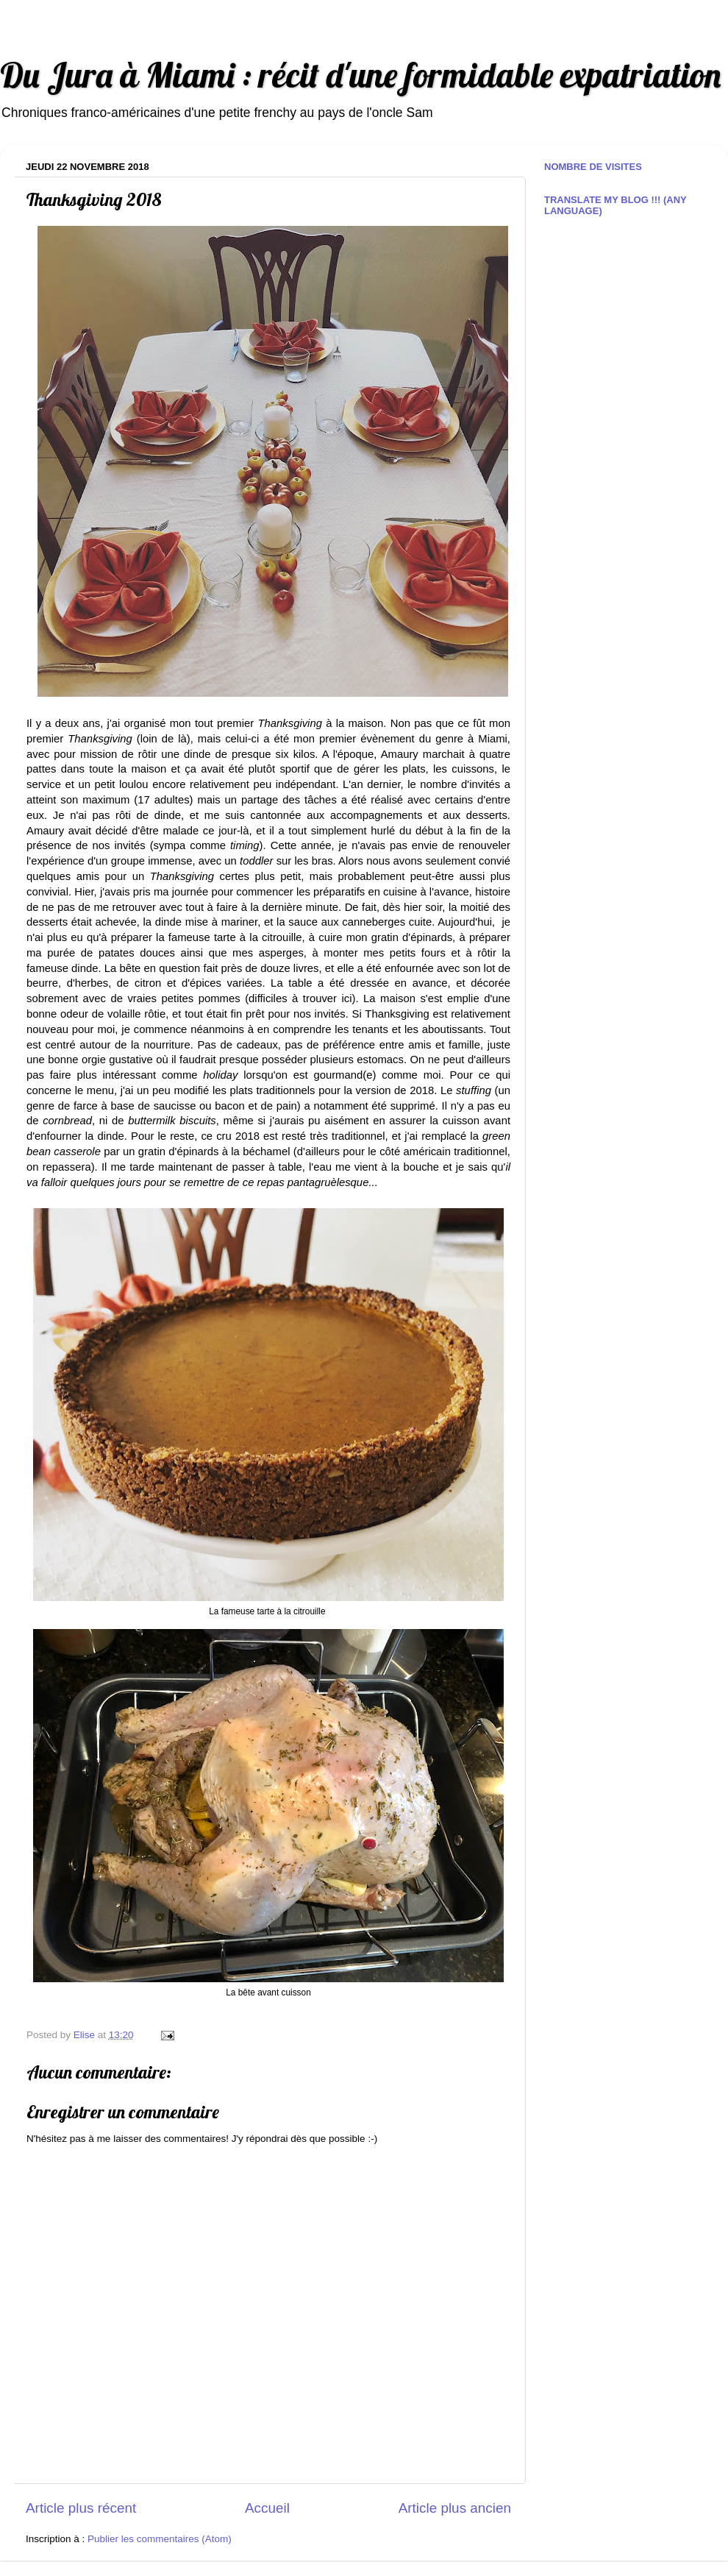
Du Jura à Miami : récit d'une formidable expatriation (360, 74)
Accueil (267, 2508)
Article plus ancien (455, 2508)
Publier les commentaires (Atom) (160, 2538)
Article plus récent (81, 2508)
